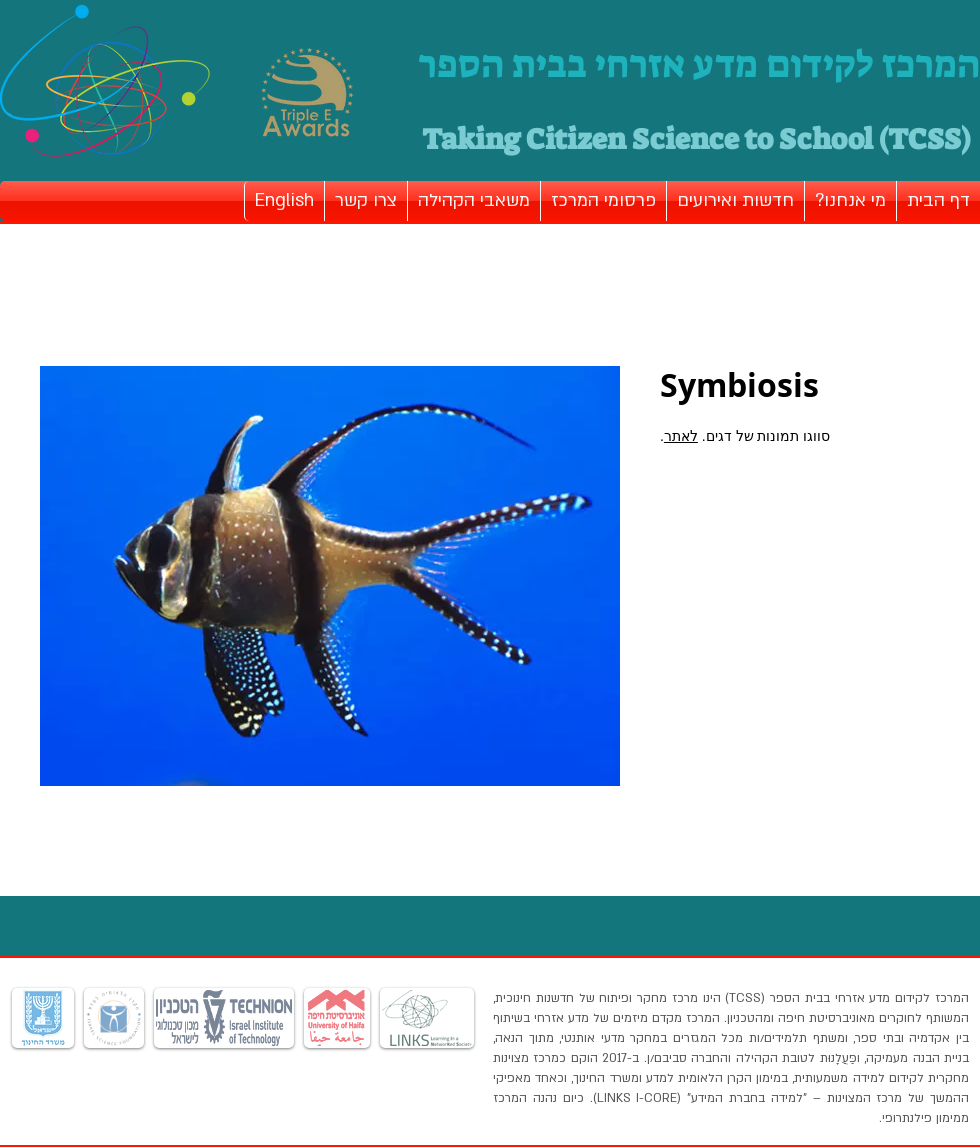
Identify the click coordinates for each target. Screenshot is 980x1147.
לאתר (681, 436)
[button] (850, 201)
